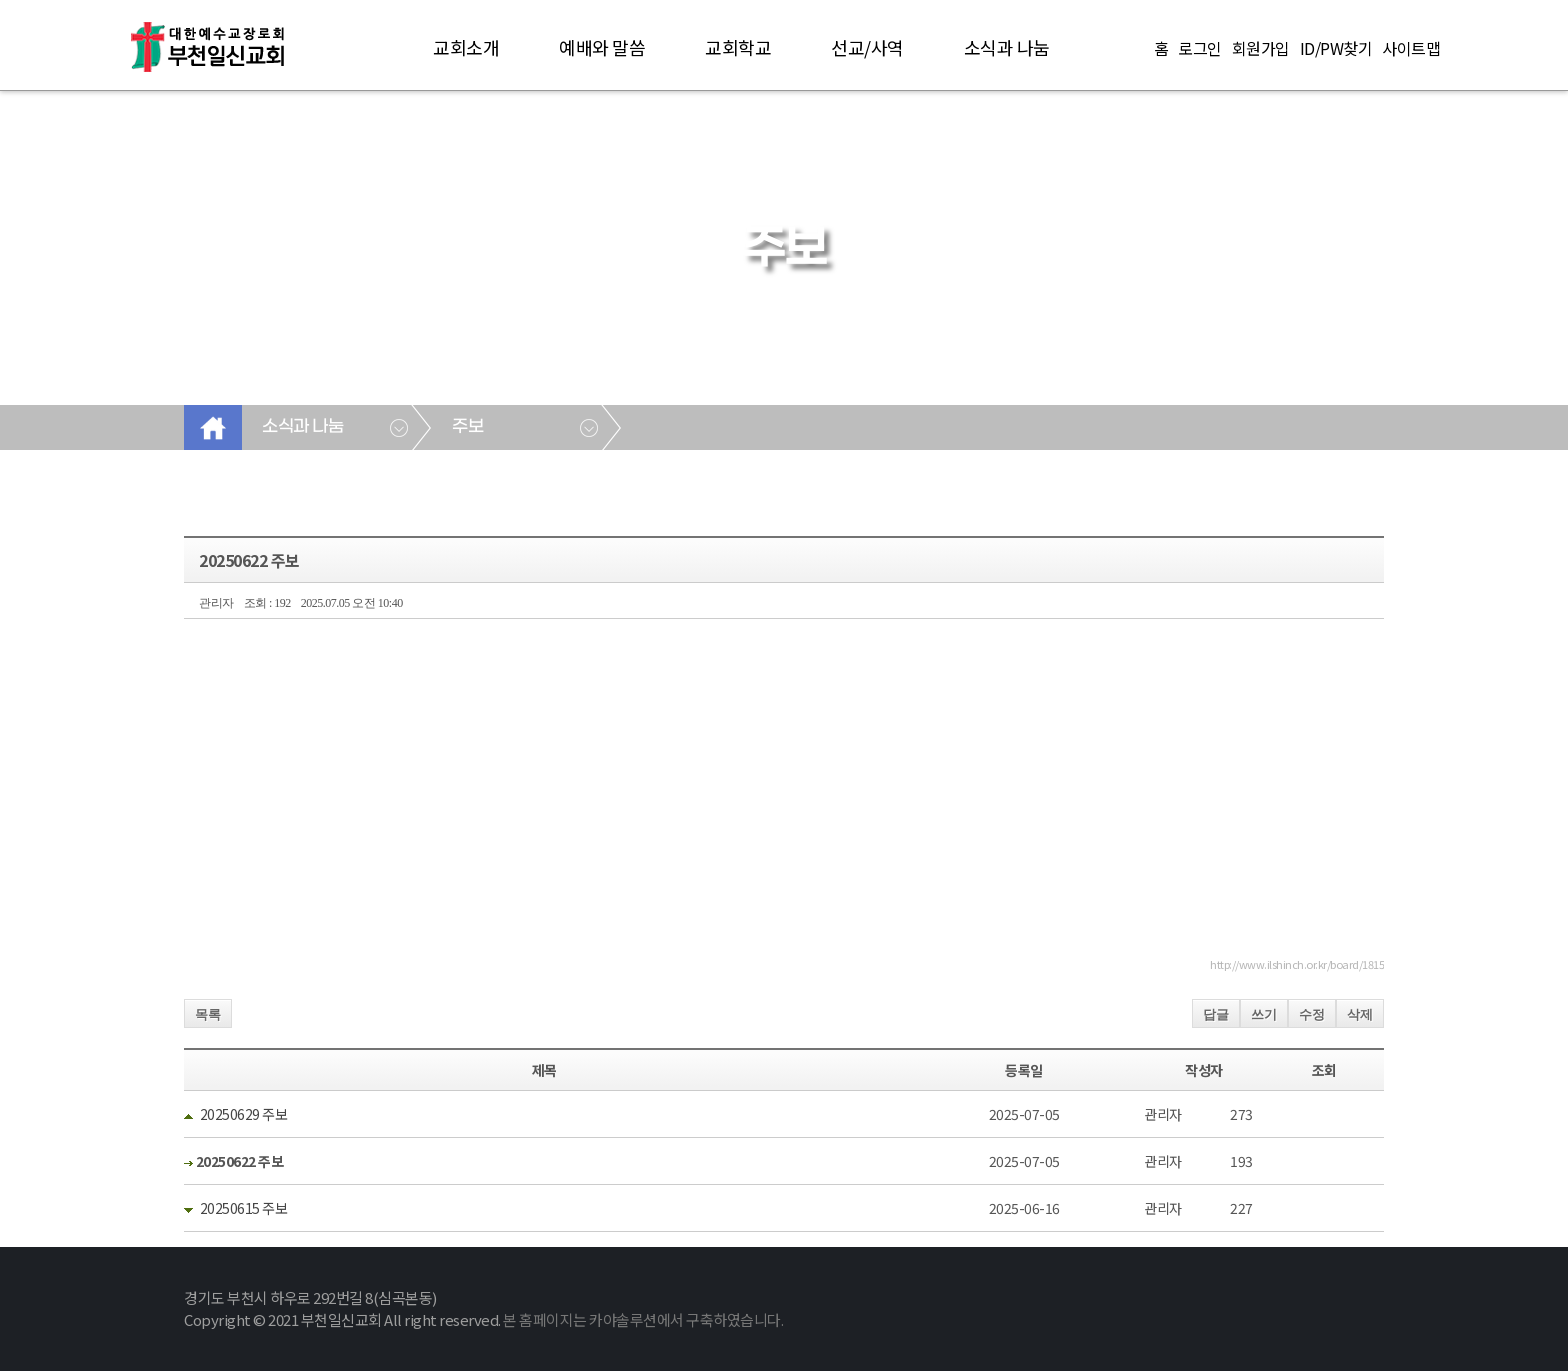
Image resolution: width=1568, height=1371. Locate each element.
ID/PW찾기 (1336, 48)
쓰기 (1264, 1014)
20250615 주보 (244, 1208)
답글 (1216, 1014)
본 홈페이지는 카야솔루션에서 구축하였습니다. (643, 1319)
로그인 (1200, 48)
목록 (208, 1014)
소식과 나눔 (1007, 47)
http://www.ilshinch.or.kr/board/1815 (1297, 964)
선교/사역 (867, 47)
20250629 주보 (244, 1114)
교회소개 (466, 47)
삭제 (1360, 1014)
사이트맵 (1411, 48)
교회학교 (738, 47)
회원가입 (1261, 48)
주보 (467, 427)
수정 (1312, 1014)
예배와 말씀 (602, 47)
